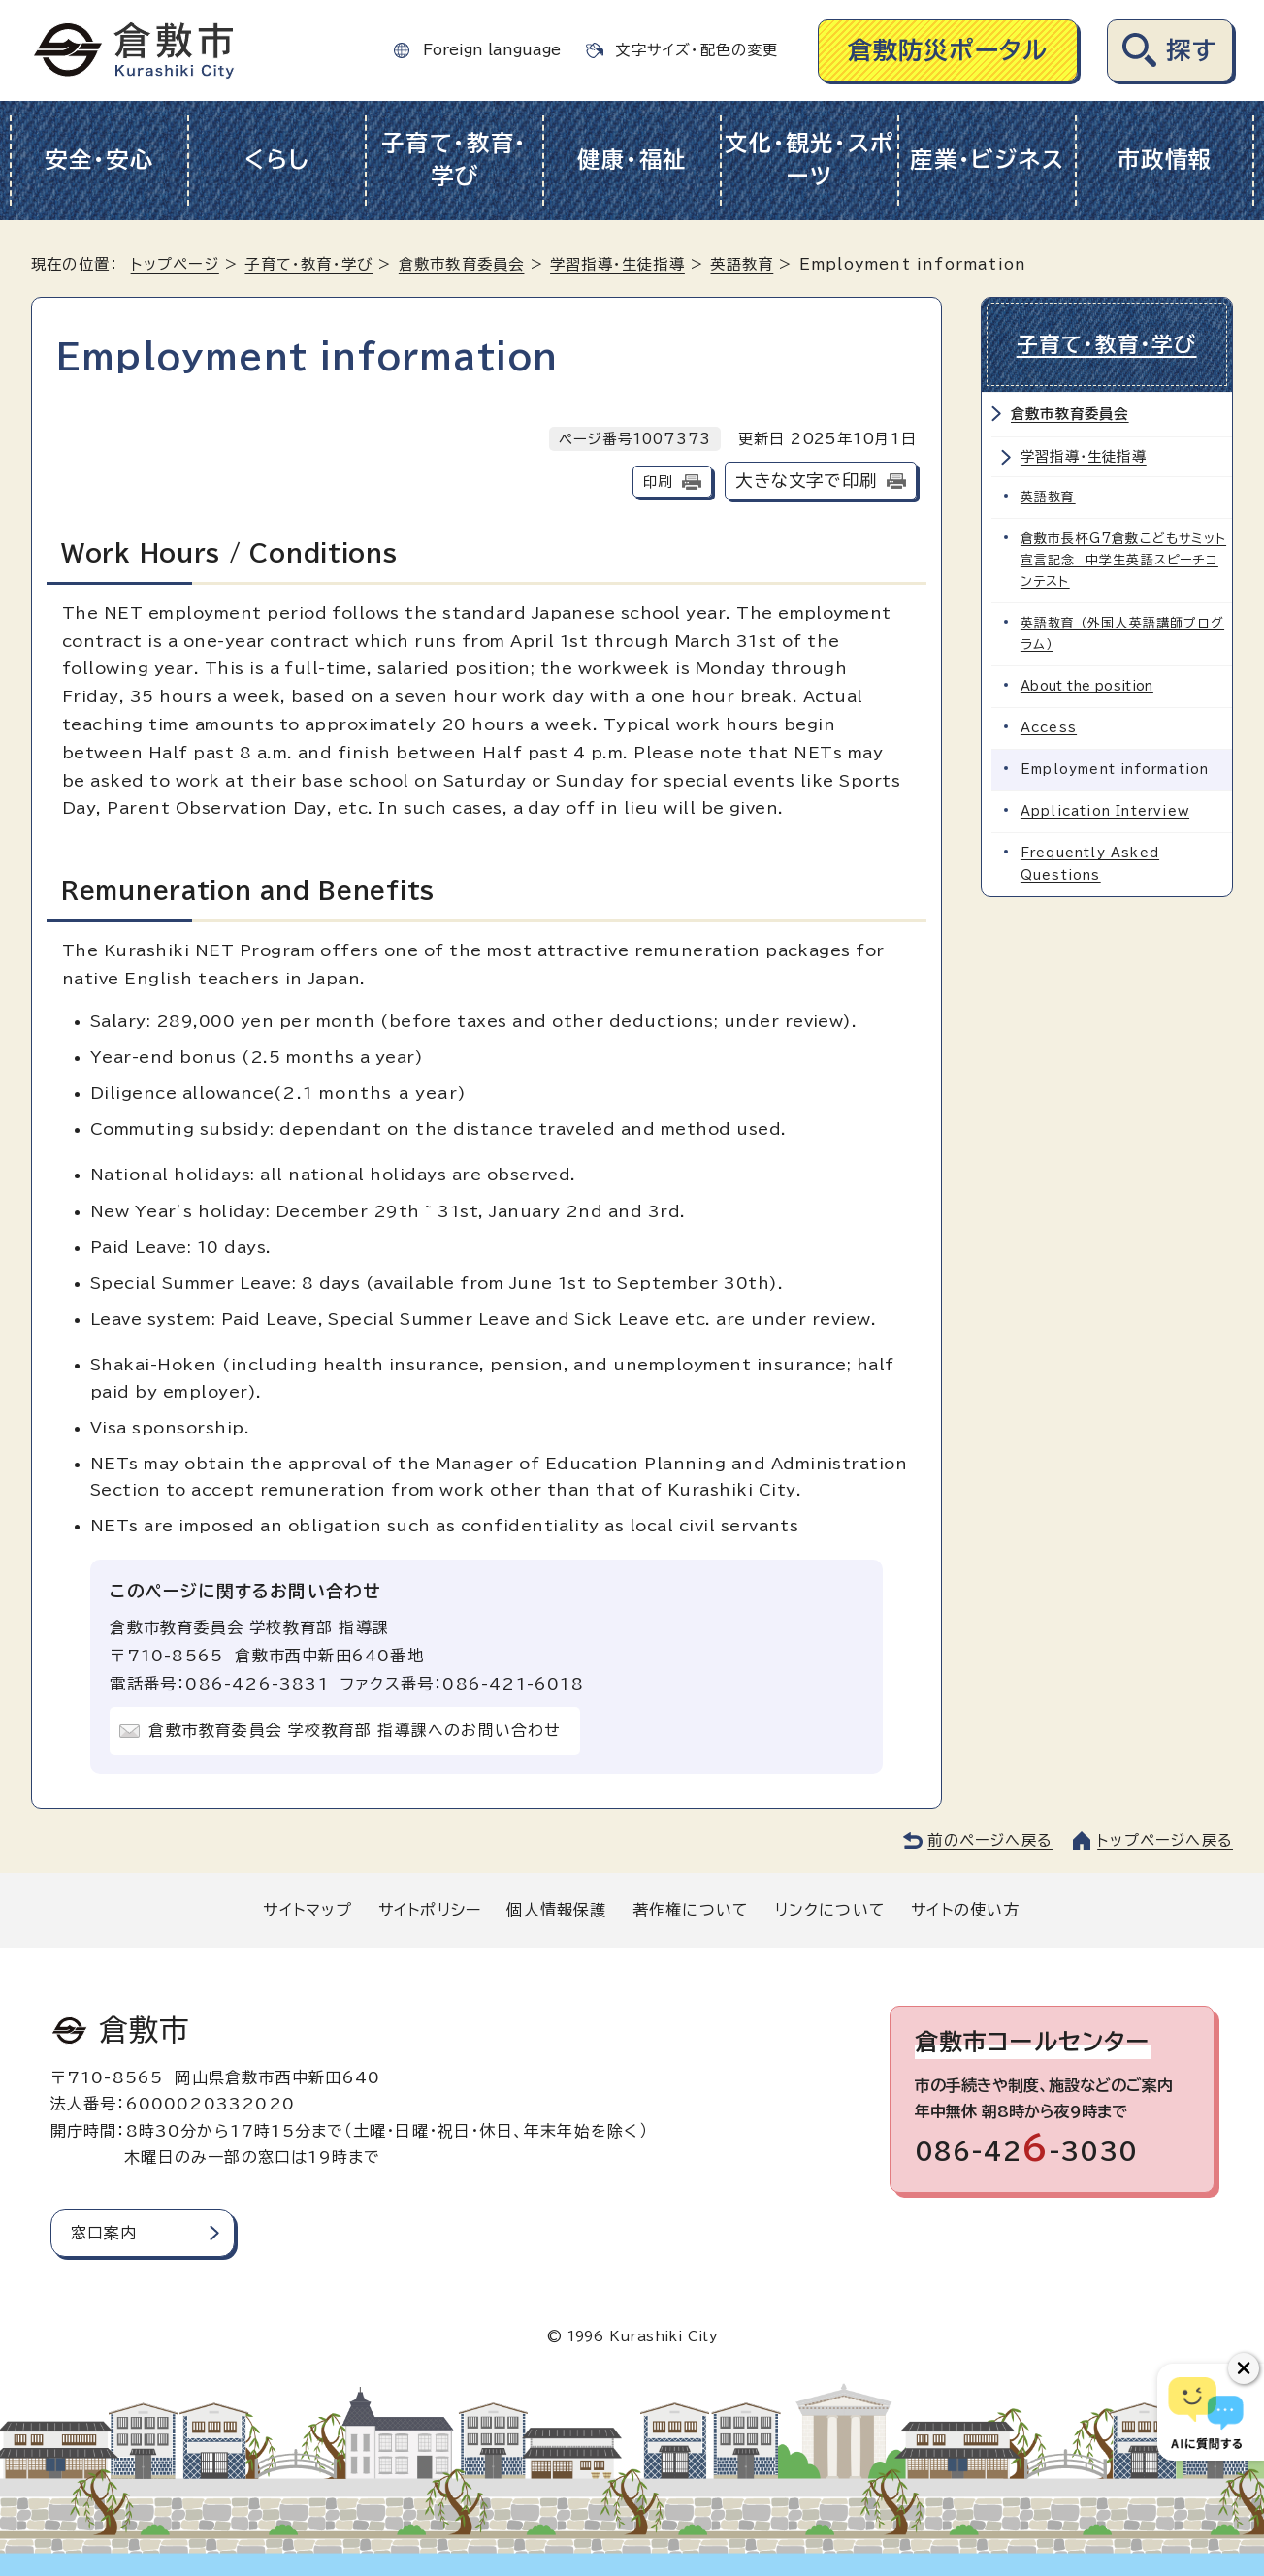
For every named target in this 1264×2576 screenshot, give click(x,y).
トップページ (175, 264)
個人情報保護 (556, 1909)
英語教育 (741, 264)
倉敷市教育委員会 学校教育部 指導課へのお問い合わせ (354, 1730)
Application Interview (1105, 811)
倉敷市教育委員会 (462, 264)
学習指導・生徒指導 (617, 264)
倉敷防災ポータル (948, 50)
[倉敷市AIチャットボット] (1206, 2412)
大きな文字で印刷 (806, 480)
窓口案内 (104, 2232)
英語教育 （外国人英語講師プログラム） (1122, 634)
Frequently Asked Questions (1090, 864)
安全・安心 (99, 159)
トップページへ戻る (1165, 1840)
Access (1049, 728)
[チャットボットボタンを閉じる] (1243, 2368)
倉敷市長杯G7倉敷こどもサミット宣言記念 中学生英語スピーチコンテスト (1123, 560)
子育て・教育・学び (454, 160)
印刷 (657, 481)
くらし (276, 159)
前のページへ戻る (990, 1840)
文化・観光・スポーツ (809, 160)
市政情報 (1165, 159)
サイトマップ (307, 1909)
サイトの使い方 (965, 1909)
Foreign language (492, 50)
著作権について (690, 1909)
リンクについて (830, 1909)
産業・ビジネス (987, 159)
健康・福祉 (632, 159)
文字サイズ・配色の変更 (696, 50)
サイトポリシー (429, 1909)
